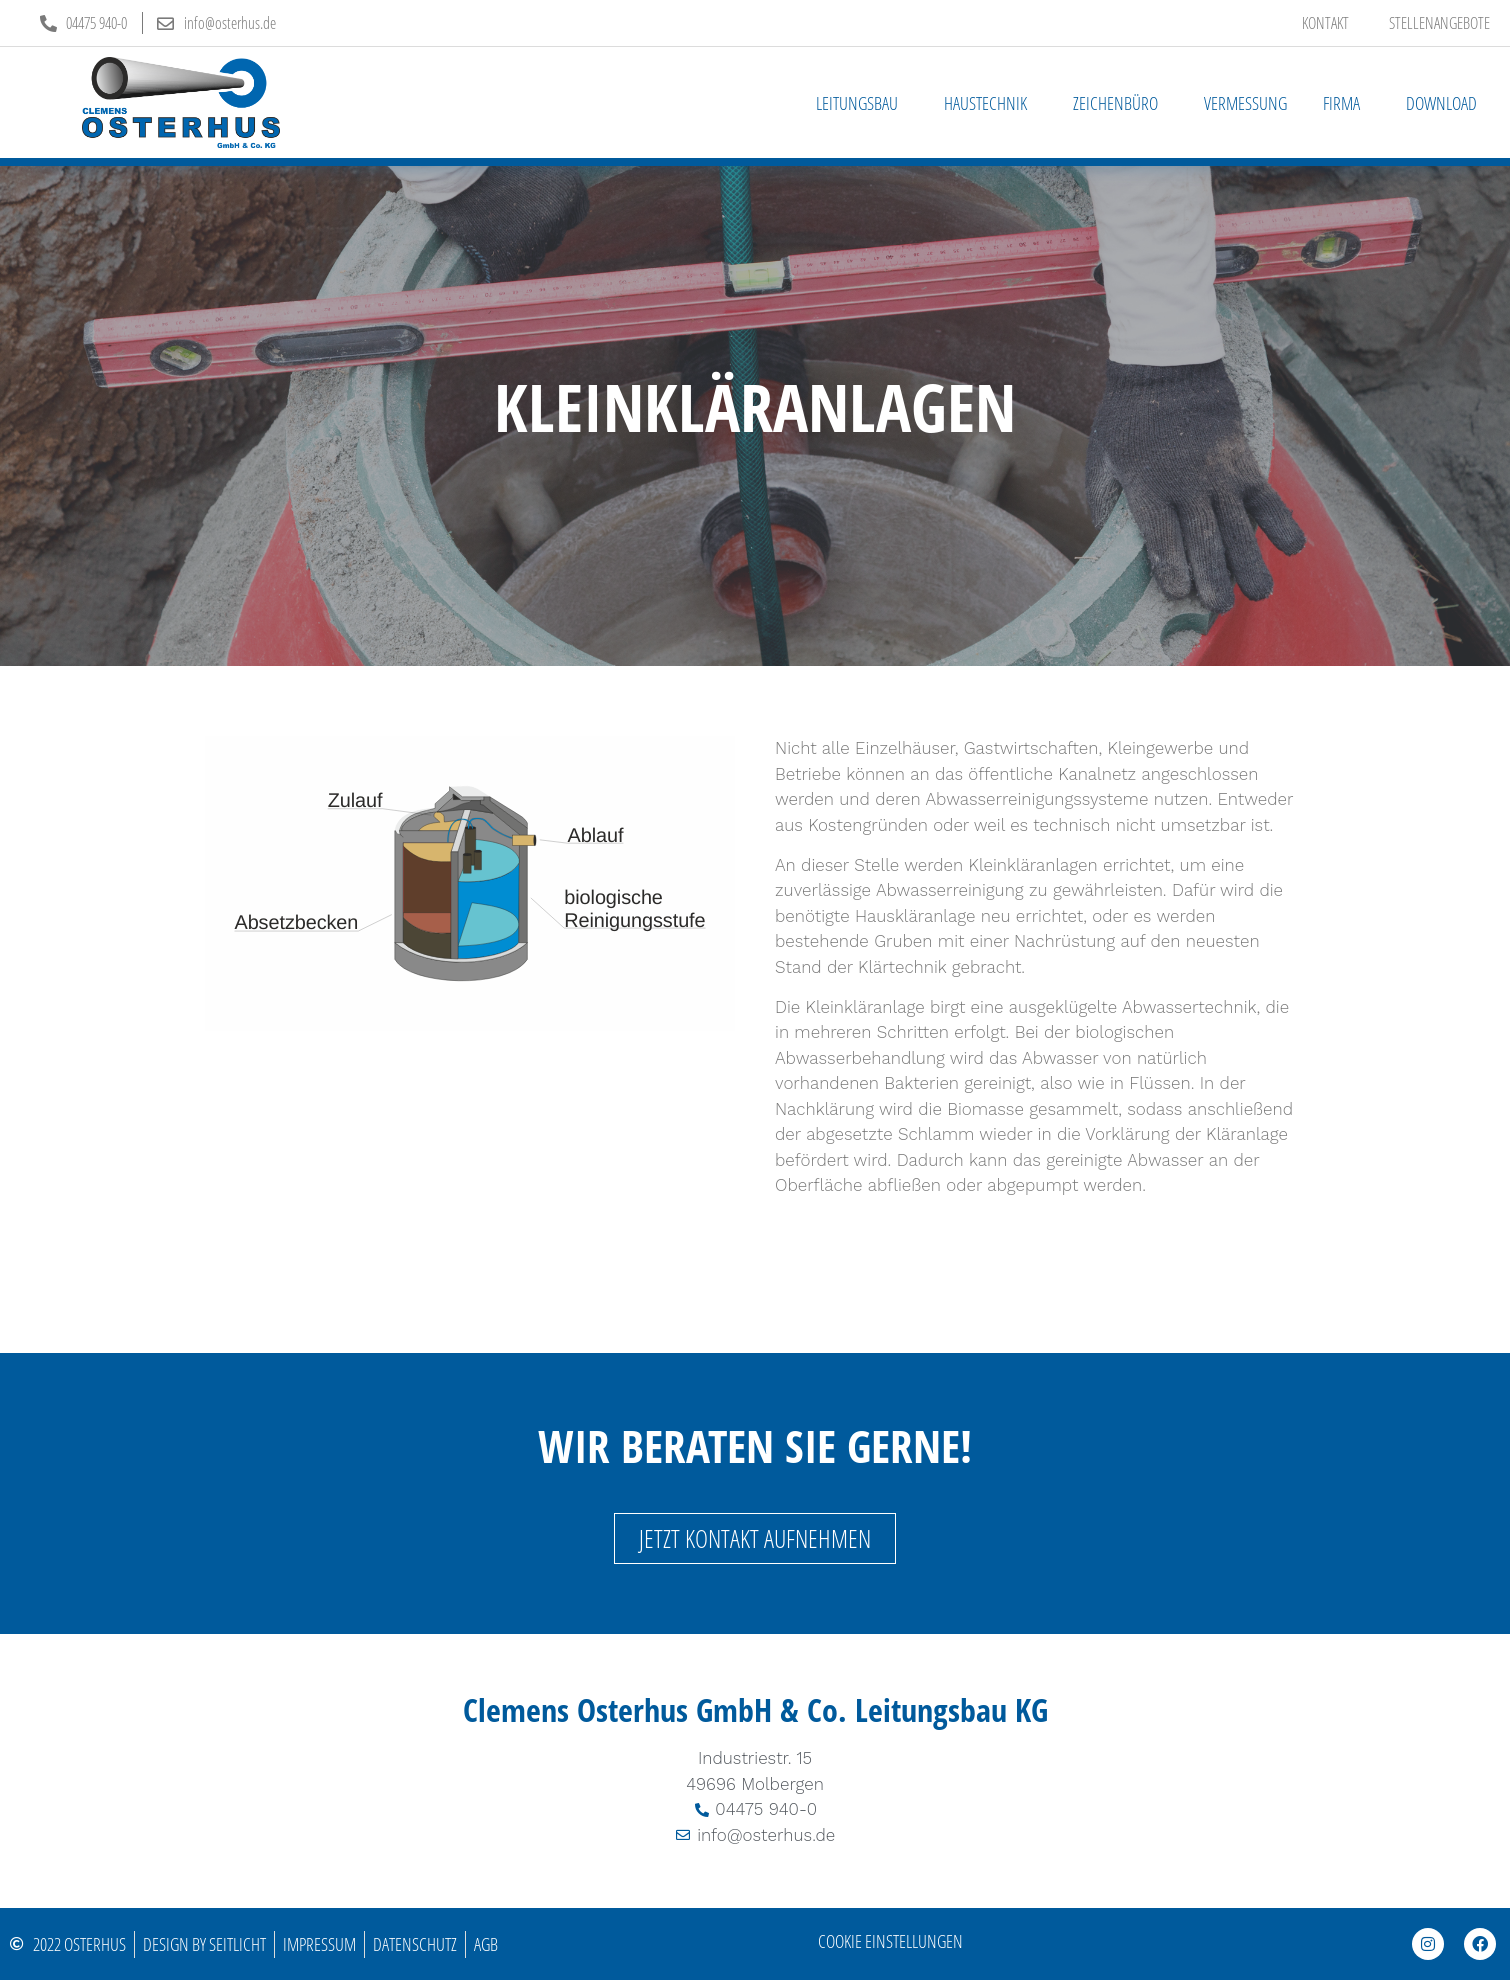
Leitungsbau (862, 103)
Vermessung (1245, 103)
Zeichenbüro (1120, 103)
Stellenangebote (1439, 23)
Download (1441, 103)
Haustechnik (990, 103)
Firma (1346, 103)
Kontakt (1325, 23)
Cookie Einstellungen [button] (890, 1941)
